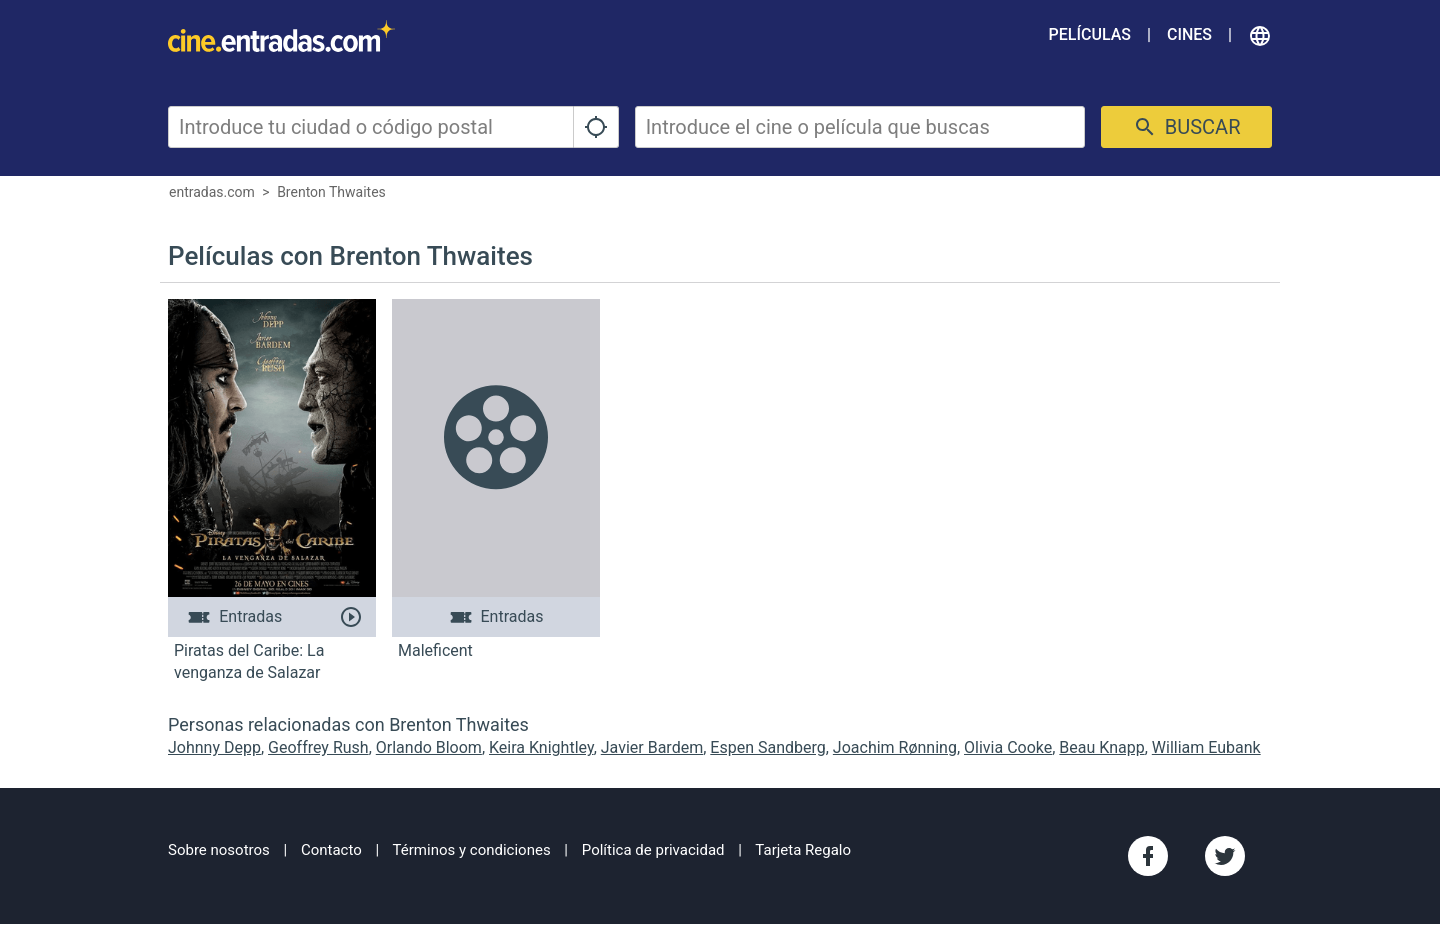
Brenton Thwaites (331, 192)
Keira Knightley (541, 747)
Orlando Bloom (429, 747)
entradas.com (212, 192)
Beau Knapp (1101, 747)
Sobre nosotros (219, 850)
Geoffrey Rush (318, 747)
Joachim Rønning (895, 747)
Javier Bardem (652, 747)
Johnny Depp (214, 747)
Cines (1189, 34)
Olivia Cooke (1008, 747)
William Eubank (1206, 747)
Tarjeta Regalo (803, 850)
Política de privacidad (653, 850)
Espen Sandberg (767, 747)
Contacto (331, 850)
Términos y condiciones (472, 850)
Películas (1090, 34)
